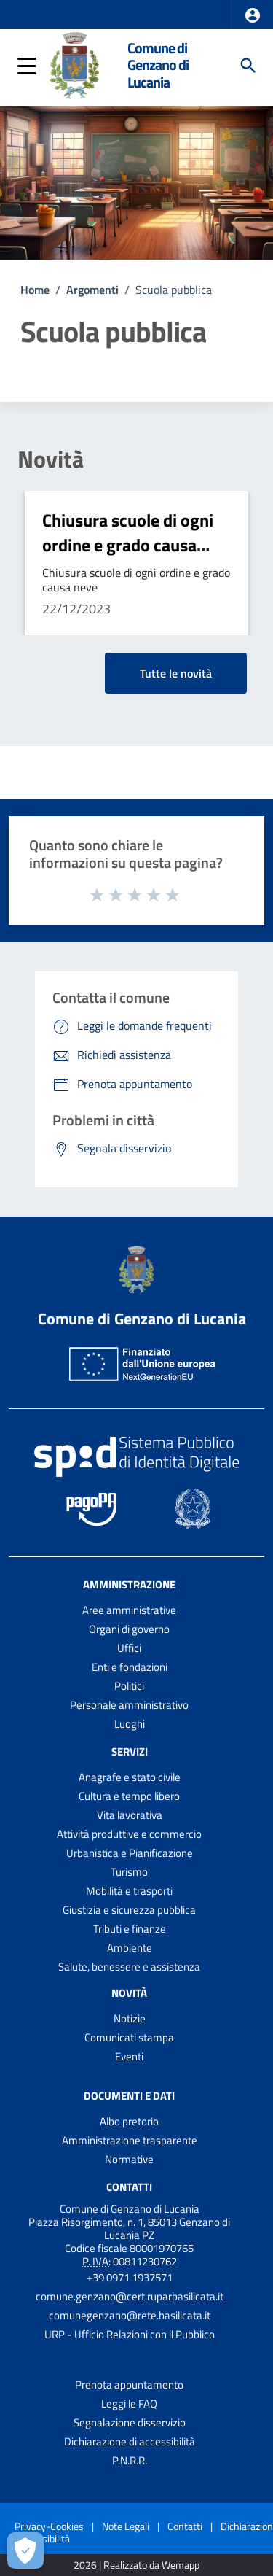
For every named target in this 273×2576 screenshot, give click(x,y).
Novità (50, 458)
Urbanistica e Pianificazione (129, 1852)
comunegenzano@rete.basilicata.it (129, 2315)
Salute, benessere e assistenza (129, 1966)
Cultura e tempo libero (129, 1796)
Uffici (129, 1648)
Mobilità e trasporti (129, 1890)
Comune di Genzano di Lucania (158, 65)
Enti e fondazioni (129, 1667)
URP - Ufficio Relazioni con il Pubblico (129, 2334)
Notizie (130, 2018)
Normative (129, 2159)
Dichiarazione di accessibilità (129, 2441)
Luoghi (129, 1723)
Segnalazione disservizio (130, 2422)
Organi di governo (129, 1629)
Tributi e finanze (129, 1928)
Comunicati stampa (129, 2037)
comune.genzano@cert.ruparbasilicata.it (129, 2296)
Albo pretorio (129, 2121)
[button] (252, 15)
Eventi (129, 2056)
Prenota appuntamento (129, 2384)
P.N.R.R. (129, 2460)
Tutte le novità (176, 673)
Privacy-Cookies (49, 2526)
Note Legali (125, 2526)
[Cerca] (248, 66)
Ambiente (129, 1947)
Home (35, 289)
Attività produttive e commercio (129, 1834)
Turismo (129, 1871)
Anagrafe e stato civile (130, 1777)
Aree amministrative (129, 1610)
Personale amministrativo (129, 1704)
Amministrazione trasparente (129, 2140)
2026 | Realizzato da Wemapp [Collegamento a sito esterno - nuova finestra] (136, 2565)
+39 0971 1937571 (130, 2277)
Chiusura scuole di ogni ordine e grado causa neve (127, 544)
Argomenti (92, 289)
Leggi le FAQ (129, 2403)
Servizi (129, 1751)
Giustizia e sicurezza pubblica (129, 1909)
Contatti (129, 2186)
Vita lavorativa (129, 1815)
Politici (129, 1685)
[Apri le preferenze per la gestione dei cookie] (25, 2550)
